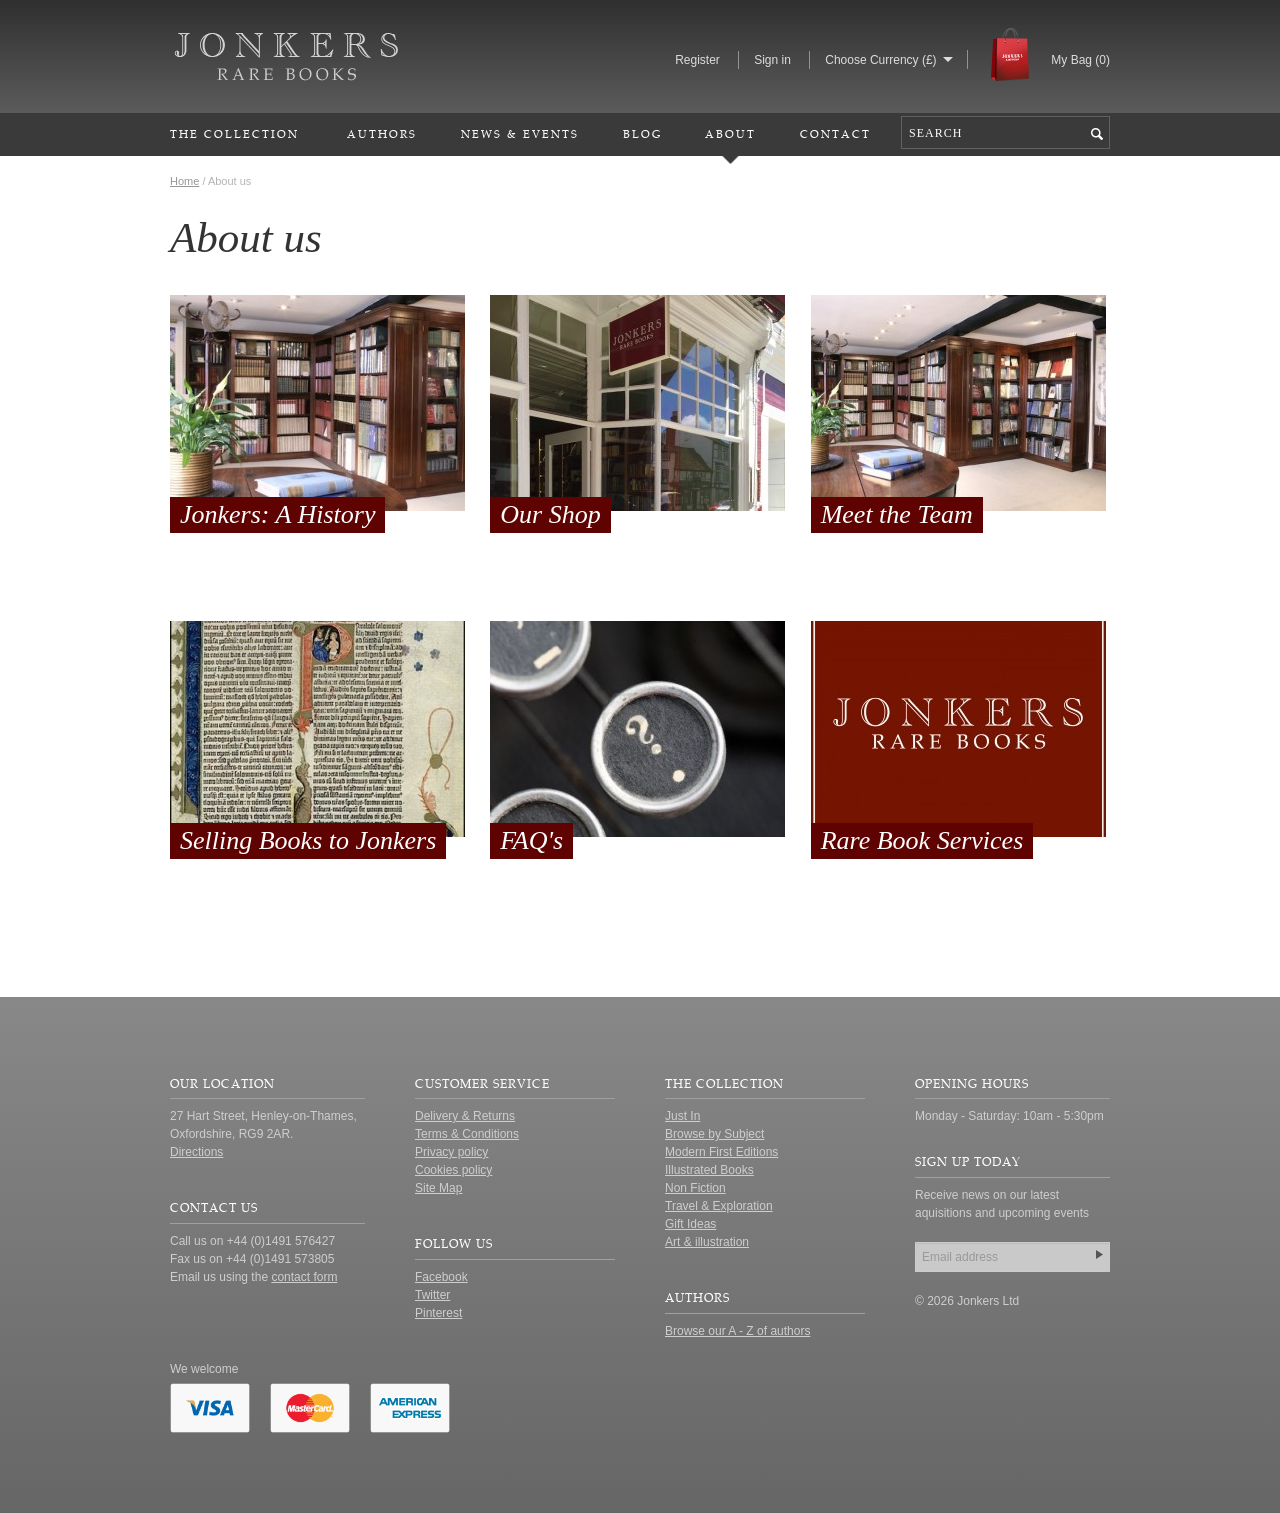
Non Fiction (695, 1188)
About (730, 133)
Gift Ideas (690, 1224)
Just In (682, 1116)
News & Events (520, 133)
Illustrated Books (709, 1170)
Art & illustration (707, 1242)
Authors (382, 133)
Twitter (432, 1295)
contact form (304, 1277)
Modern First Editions (721, 1152)
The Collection (234, 133)
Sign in (772, 60)
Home (184, 181)
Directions (196, 1152)
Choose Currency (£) (880, 60)
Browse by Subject (714, 1134)
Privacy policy (451, 1152)
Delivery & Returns (465, 1116)
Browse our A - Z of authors (737, 1331)
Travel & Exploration (719, 1206)
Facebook (441, 1277)
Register (697, 60)
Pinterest (438, 1313)
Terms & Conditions (467, 1134)
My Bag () (1080, 60)
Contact (835, 133)
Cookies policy (453, 1170)
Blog (642, 133)
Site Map (438, 1188)
